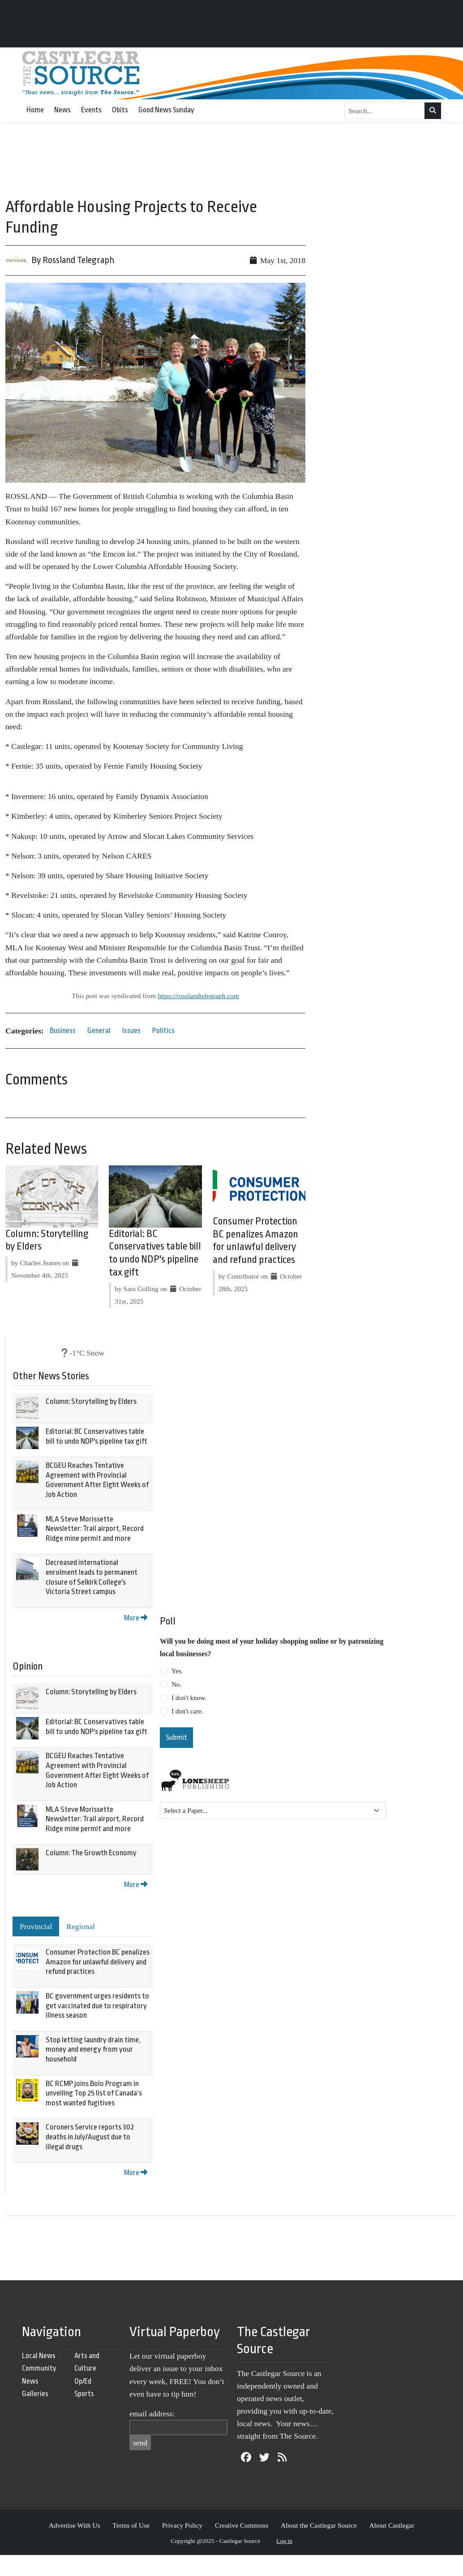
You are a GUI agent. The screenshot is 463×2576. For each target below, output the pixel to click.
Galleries (35, 2393)
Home (35, 110)
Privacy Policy (182, 2525)
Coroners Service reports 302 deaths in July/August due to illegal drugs (90, 2137)
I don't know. (188, 1697)
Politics (163, 1030)
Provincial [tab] (36, 1926)
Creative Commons (241, 2525)
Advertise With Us (74, 2525)
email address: (152, 2413)
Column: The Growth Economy (91, 1853)
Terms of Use (131, 2525)
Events (91, 110)
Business (63, 1030)
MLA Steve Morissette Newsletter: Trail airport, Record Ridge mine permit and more (95, 1529)
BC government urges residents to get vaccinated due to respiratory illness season (97, 2005)
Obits (120, 110)
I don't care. (187, 1711)
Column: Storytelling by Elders (91, 1401)
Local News (39, 2355)
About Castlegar (391, 2525)
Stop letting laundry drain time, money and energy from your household (93, 2049)
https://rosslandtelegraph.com (198, 995)
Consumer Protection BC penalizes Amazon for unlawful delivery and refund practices (98, 1962)
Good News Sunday (166, 110)
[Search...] (384, 110)
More (135, 1618)
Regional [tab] (80, 1926)
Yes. (177, 1671)
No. (176, 1684)
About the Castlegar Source (319, 2525)
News (62, 110)
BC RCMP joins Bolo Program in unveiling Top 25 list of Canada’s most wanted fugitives (94, 2093)
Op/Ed (82, 2381)
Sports (84, 2393)
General (99, 1030)
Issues (131, 1030)
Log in (284, 2541)
